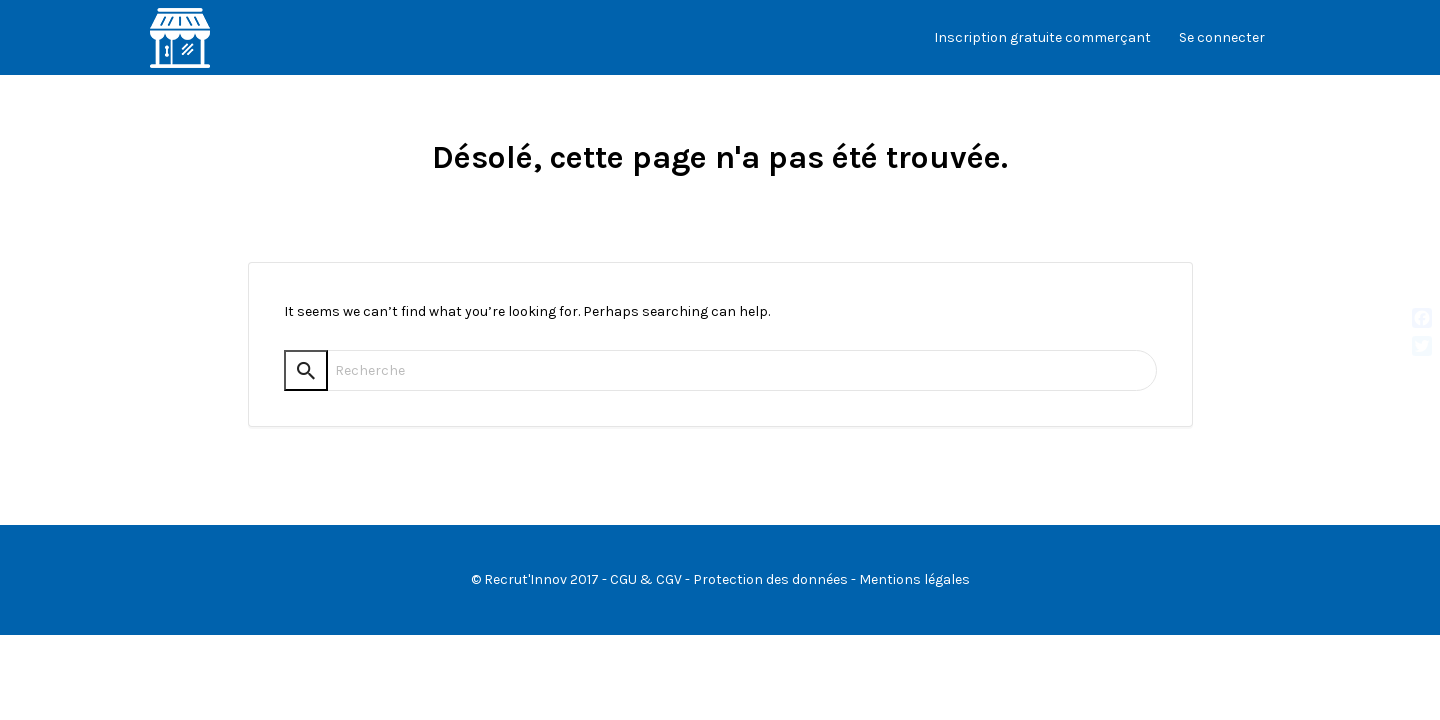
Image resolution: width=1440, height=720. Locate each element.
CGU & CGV (646, 579)
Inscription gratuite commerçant (1042, 37)
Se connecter (1222, 37)
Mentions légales (914, 579)
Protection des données (770, 579)
